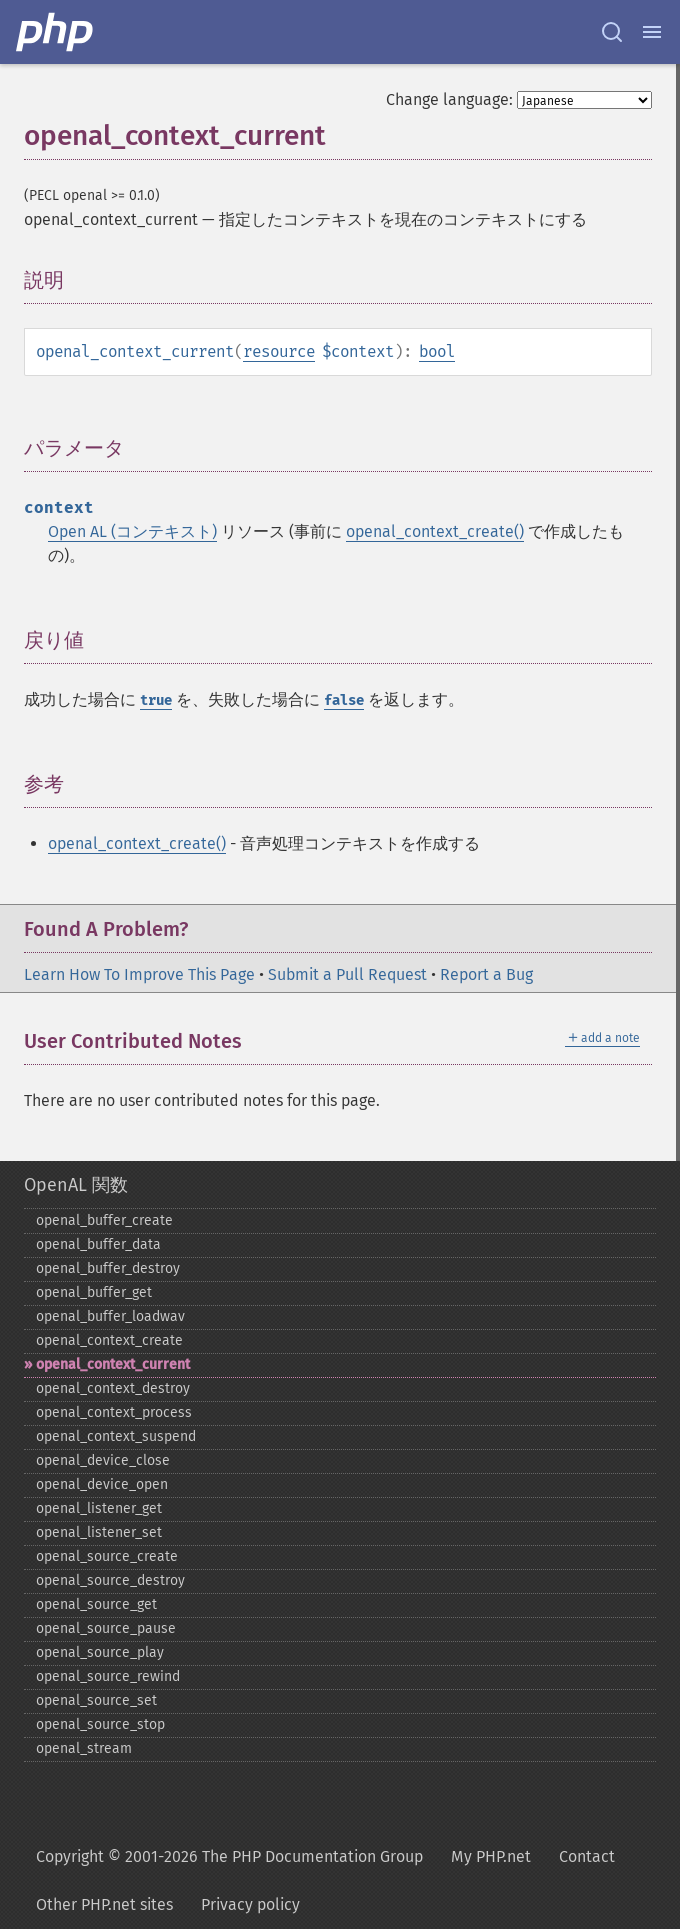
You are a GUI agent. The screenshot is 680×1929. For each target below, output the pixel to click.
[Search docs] (612, 32)
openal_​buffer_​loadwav (110, 1316)
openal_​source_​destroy (110, 1580)
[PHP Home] (56, 32)
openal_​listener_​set (99, 1532)
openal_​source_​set (96, 1700)
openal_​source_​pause (106, 1628)
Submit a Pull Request (347, 974)
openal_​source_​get (96, 1604)
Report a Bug (486, 974)
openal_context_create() (435, 531)
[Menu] (652, 32)
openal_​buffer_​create (104, 1220)
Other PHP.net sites (104, 1904)
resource (279, 351)
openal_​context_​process (114, 1412)
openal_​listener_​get (99, 1508)
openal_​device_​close (103, 1460)
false (344, 700)
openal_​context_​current (113, 1364)
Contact (587, 1856)
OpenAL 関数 (76, 1185)
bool (437, 351)
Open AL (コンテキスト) (132, 531)
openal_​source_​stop (100, 1724)
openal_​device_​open (102, 1484)
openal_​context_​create (109, 1340)
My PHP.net (491, 1856)
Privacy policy (250, 1904)
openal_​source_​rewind (108, 1676)
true (156, 700)
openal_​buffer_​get (94, 1292)
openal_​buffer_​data (98, 1244)
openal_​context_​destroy (113, 1388)
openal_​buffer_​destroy (108, 1268)
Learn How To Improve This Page (139, 974)
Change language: (449, 99)
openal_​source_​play (100, 1652)
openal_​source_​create (107, 1556)
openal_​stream (84, 1748)
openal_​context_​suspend (116, 1436)
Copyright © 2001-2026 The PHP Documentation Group (229, 1856)
